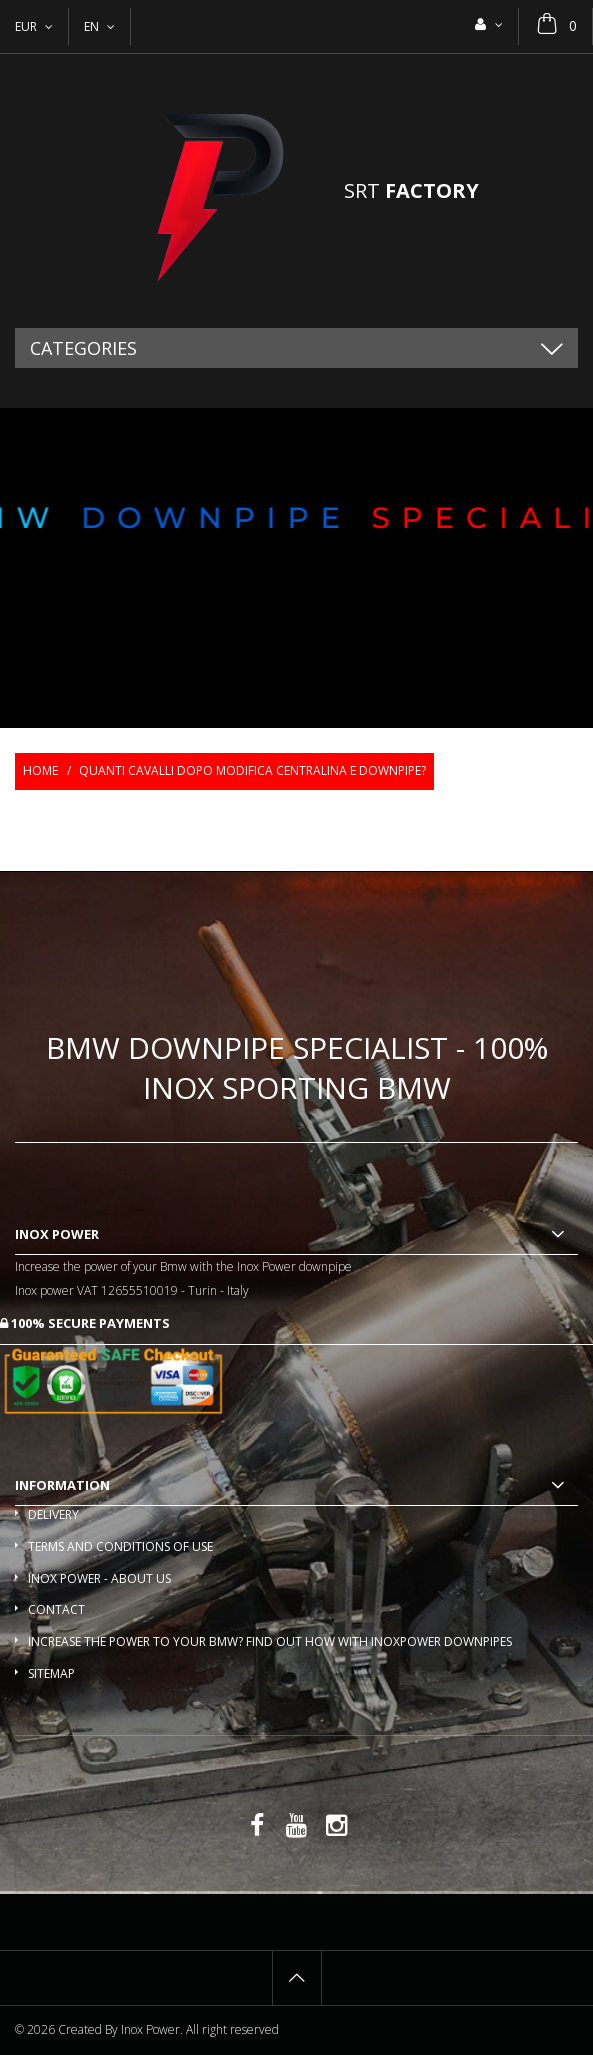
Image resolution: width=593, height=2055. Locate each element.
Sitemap (51, 1673)
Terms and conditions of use (120, 1546)
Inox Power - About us (99, 1578)
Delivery (53, 1514)
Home (40, 770)
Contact (56, 1609)
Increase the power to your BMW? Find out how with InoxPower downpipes (270, 1641)
